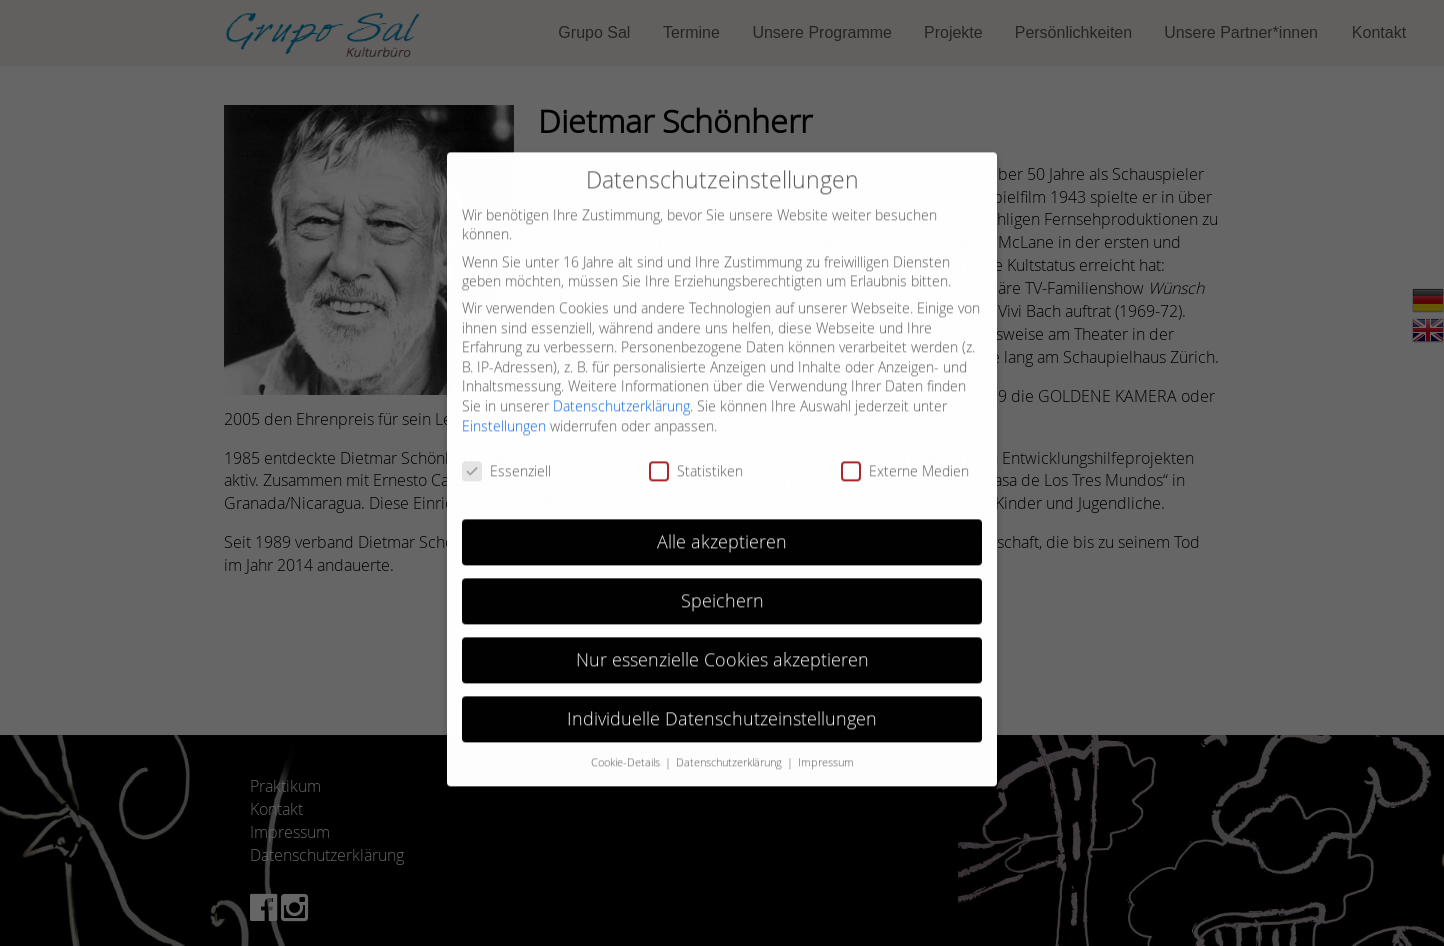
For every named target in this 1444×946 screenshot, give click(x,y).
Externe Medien (905, 459)
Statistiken (696, 459)
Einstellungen (504, 413)
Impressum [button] (826, 750)
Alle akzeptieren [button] (722, 530)
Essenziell (506, 459)
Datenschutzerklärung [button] (730, 750)
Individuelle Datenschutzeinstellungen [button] (722, 706)
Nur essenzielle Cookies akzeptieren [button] (722, 648)
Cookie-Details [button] (627, 750)
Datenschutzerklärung (621, 394)
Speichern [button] (722, 589)
